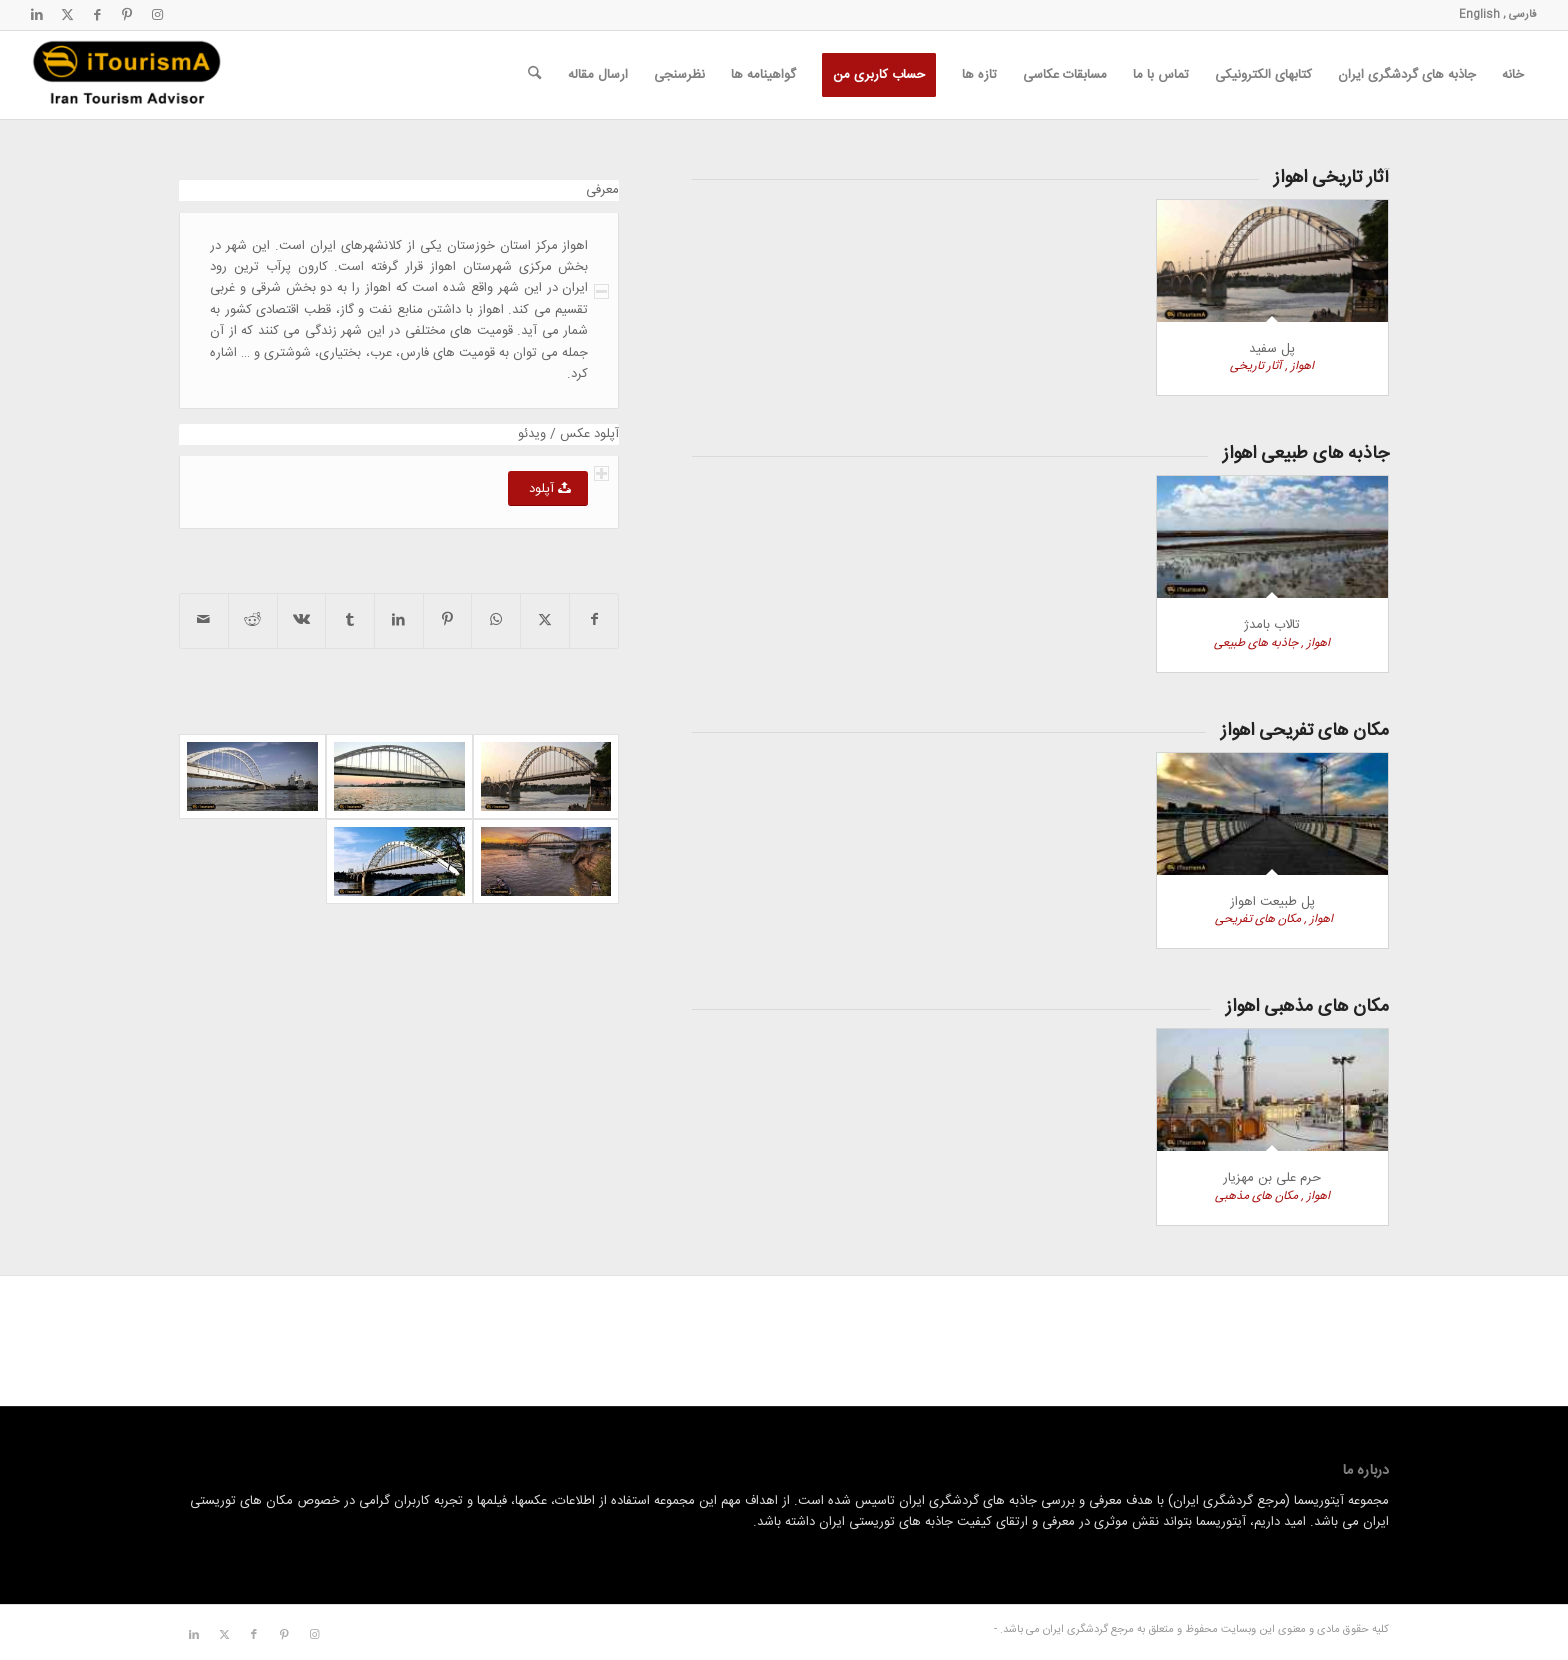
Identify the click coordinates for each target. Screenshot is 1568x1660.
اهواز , (1298, 366)
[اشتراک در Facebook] (594, 620)
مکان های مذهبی (1256, 1196)
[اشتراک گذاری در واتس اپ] (496, 620)
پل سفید (1272, 349)
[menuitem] (1513, 75)
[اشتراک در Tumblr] (350, 620)
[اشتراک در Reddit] (253, 620)
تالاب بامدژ (1272, 625)
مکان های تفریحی (1256, 919)
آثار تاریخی (1256, 366)
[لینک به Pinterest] (127, 15)
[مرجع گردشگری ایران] (127, 75)
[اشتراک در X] (545, 620)
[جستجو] (534, 75)
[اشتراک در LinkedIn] (399, 620)
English (1479, 15)
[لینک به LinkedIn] (37, 15)
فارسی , (1518, 15)
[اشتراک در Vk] (302, 620)
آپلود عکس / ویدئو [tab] (568, 434)
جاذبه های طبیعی (1256, 643)
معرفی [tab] (602, 190)
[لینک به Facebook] (97, 15)
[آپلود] (548, 488)
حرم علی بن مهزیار (1272, 1178)
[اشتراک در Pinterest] (448, 620)
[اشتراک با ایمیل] (204, 620)
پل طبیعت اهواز (1272, 902)
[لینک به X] (67, 15)
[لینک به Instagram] (157, 15)
